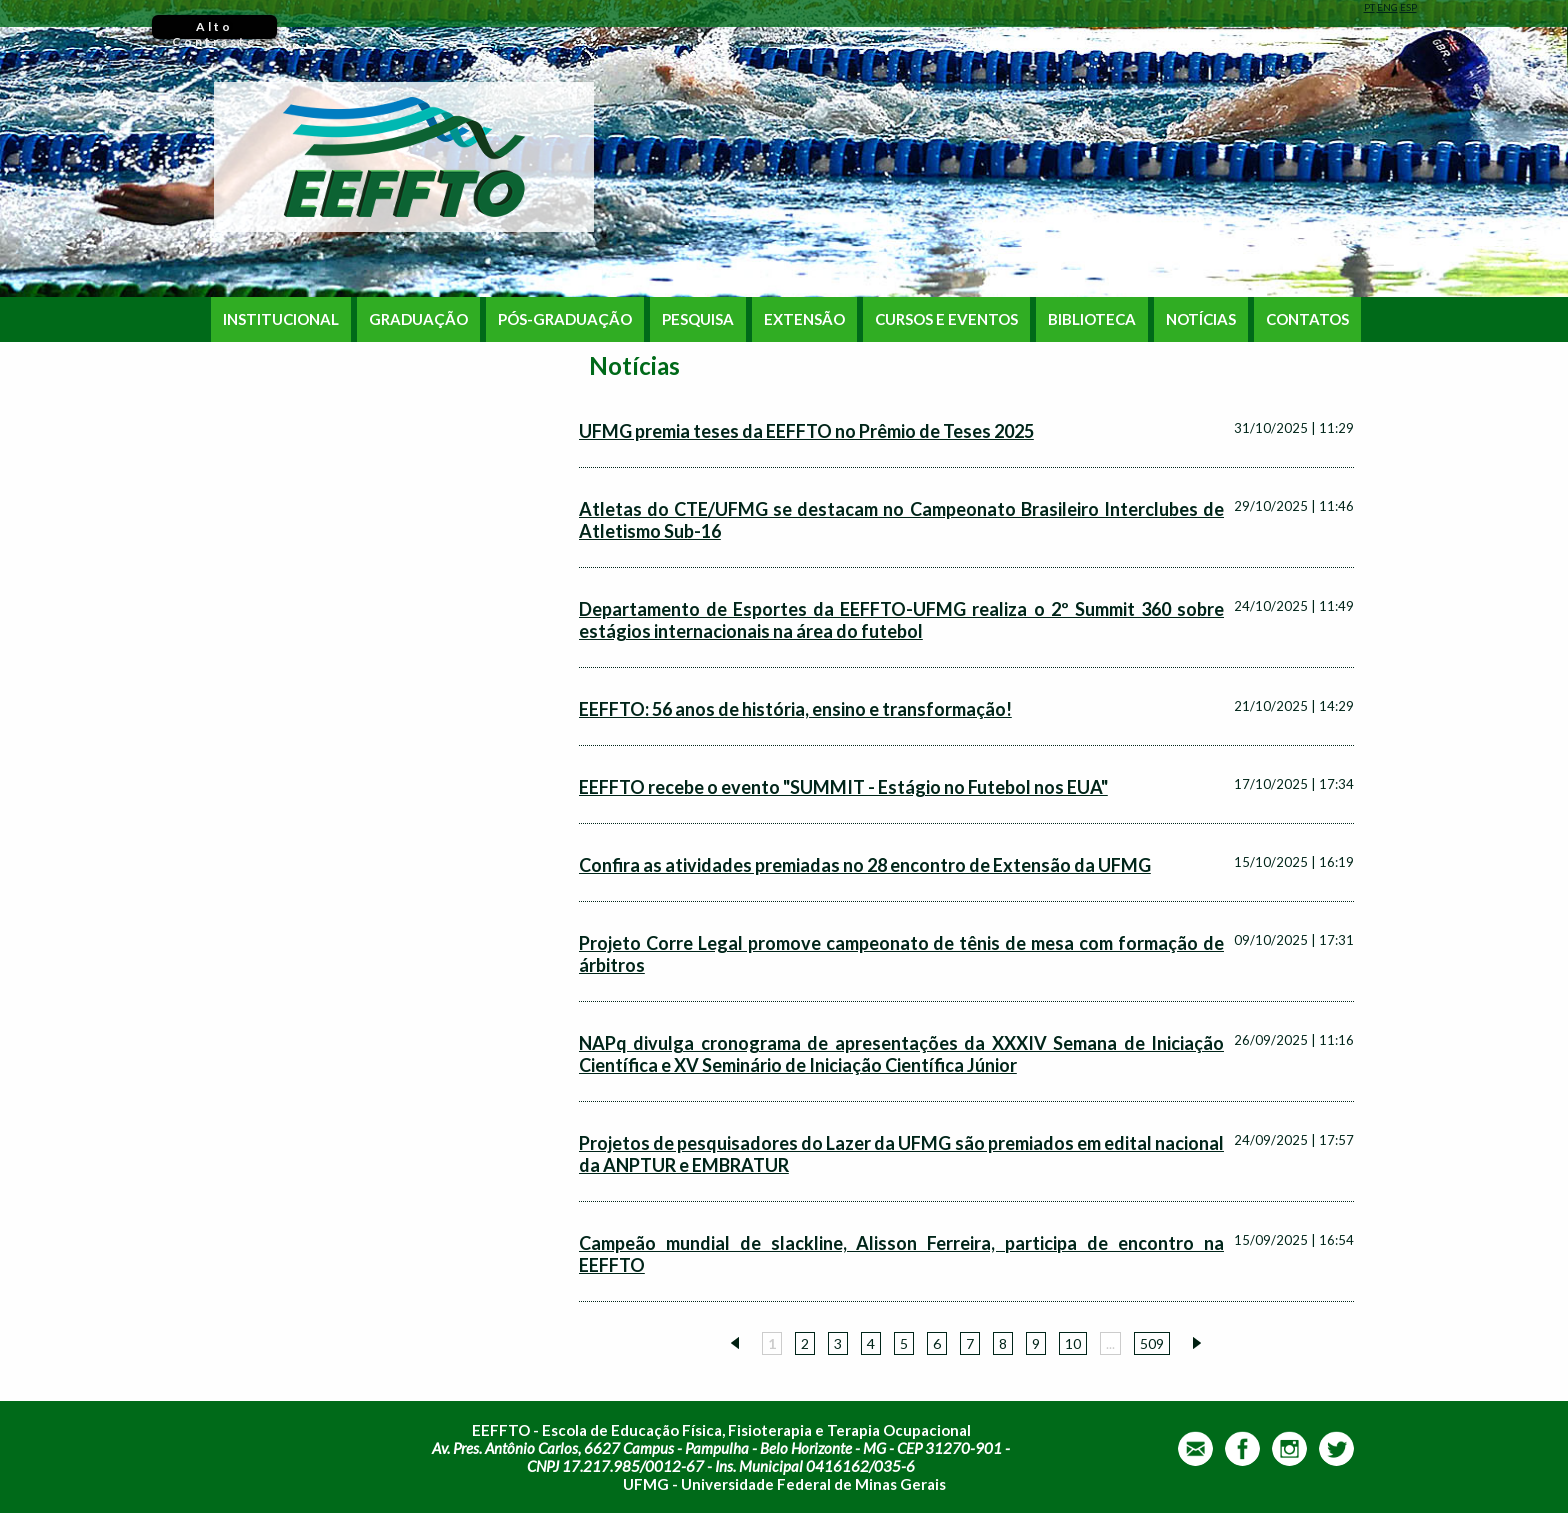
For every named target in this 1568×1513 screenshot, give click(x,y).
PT (1369, 7)
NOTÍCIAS (1201, 319)
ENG (1387, 7)
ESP (1408, 7)
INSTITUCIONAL (281, 319)
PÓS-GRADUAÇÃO (565, 319)
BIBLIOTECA (1092, 319)
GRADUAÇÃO (418, 319)
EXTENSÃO (804, 319)
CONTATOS (1307, 319)
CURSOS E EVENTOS (946, 319)
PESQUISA (698, 319)
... (1110, 1343)
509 (1152, 1343)
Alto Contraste (214, 29)
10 (1073, 1343)
